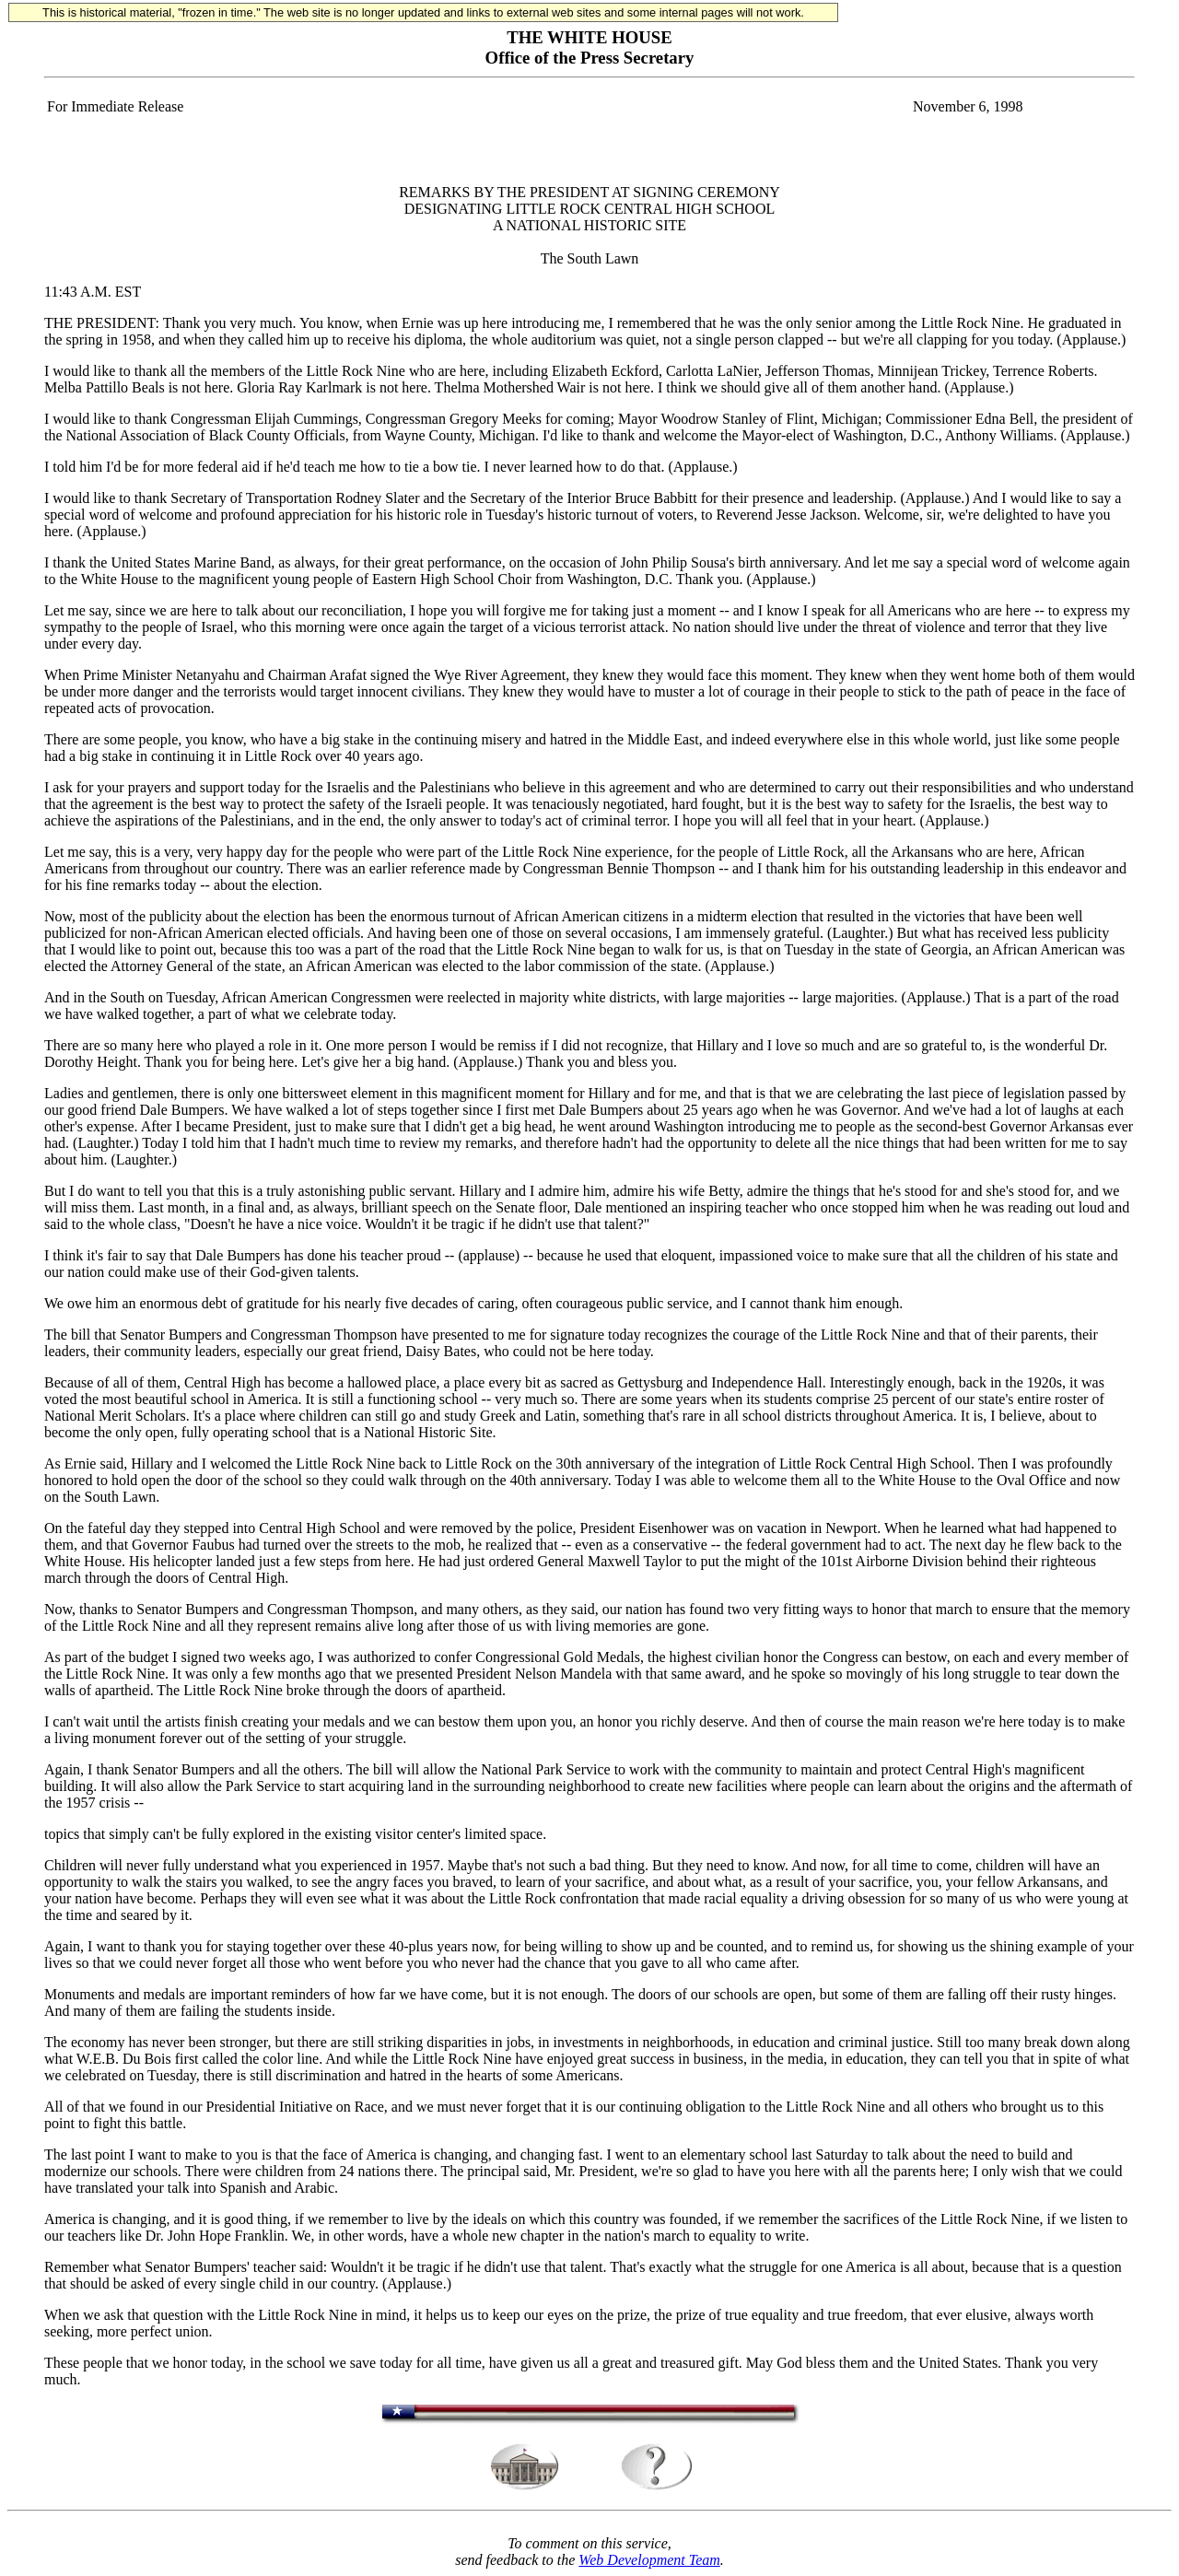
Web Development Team (648, 2560)
